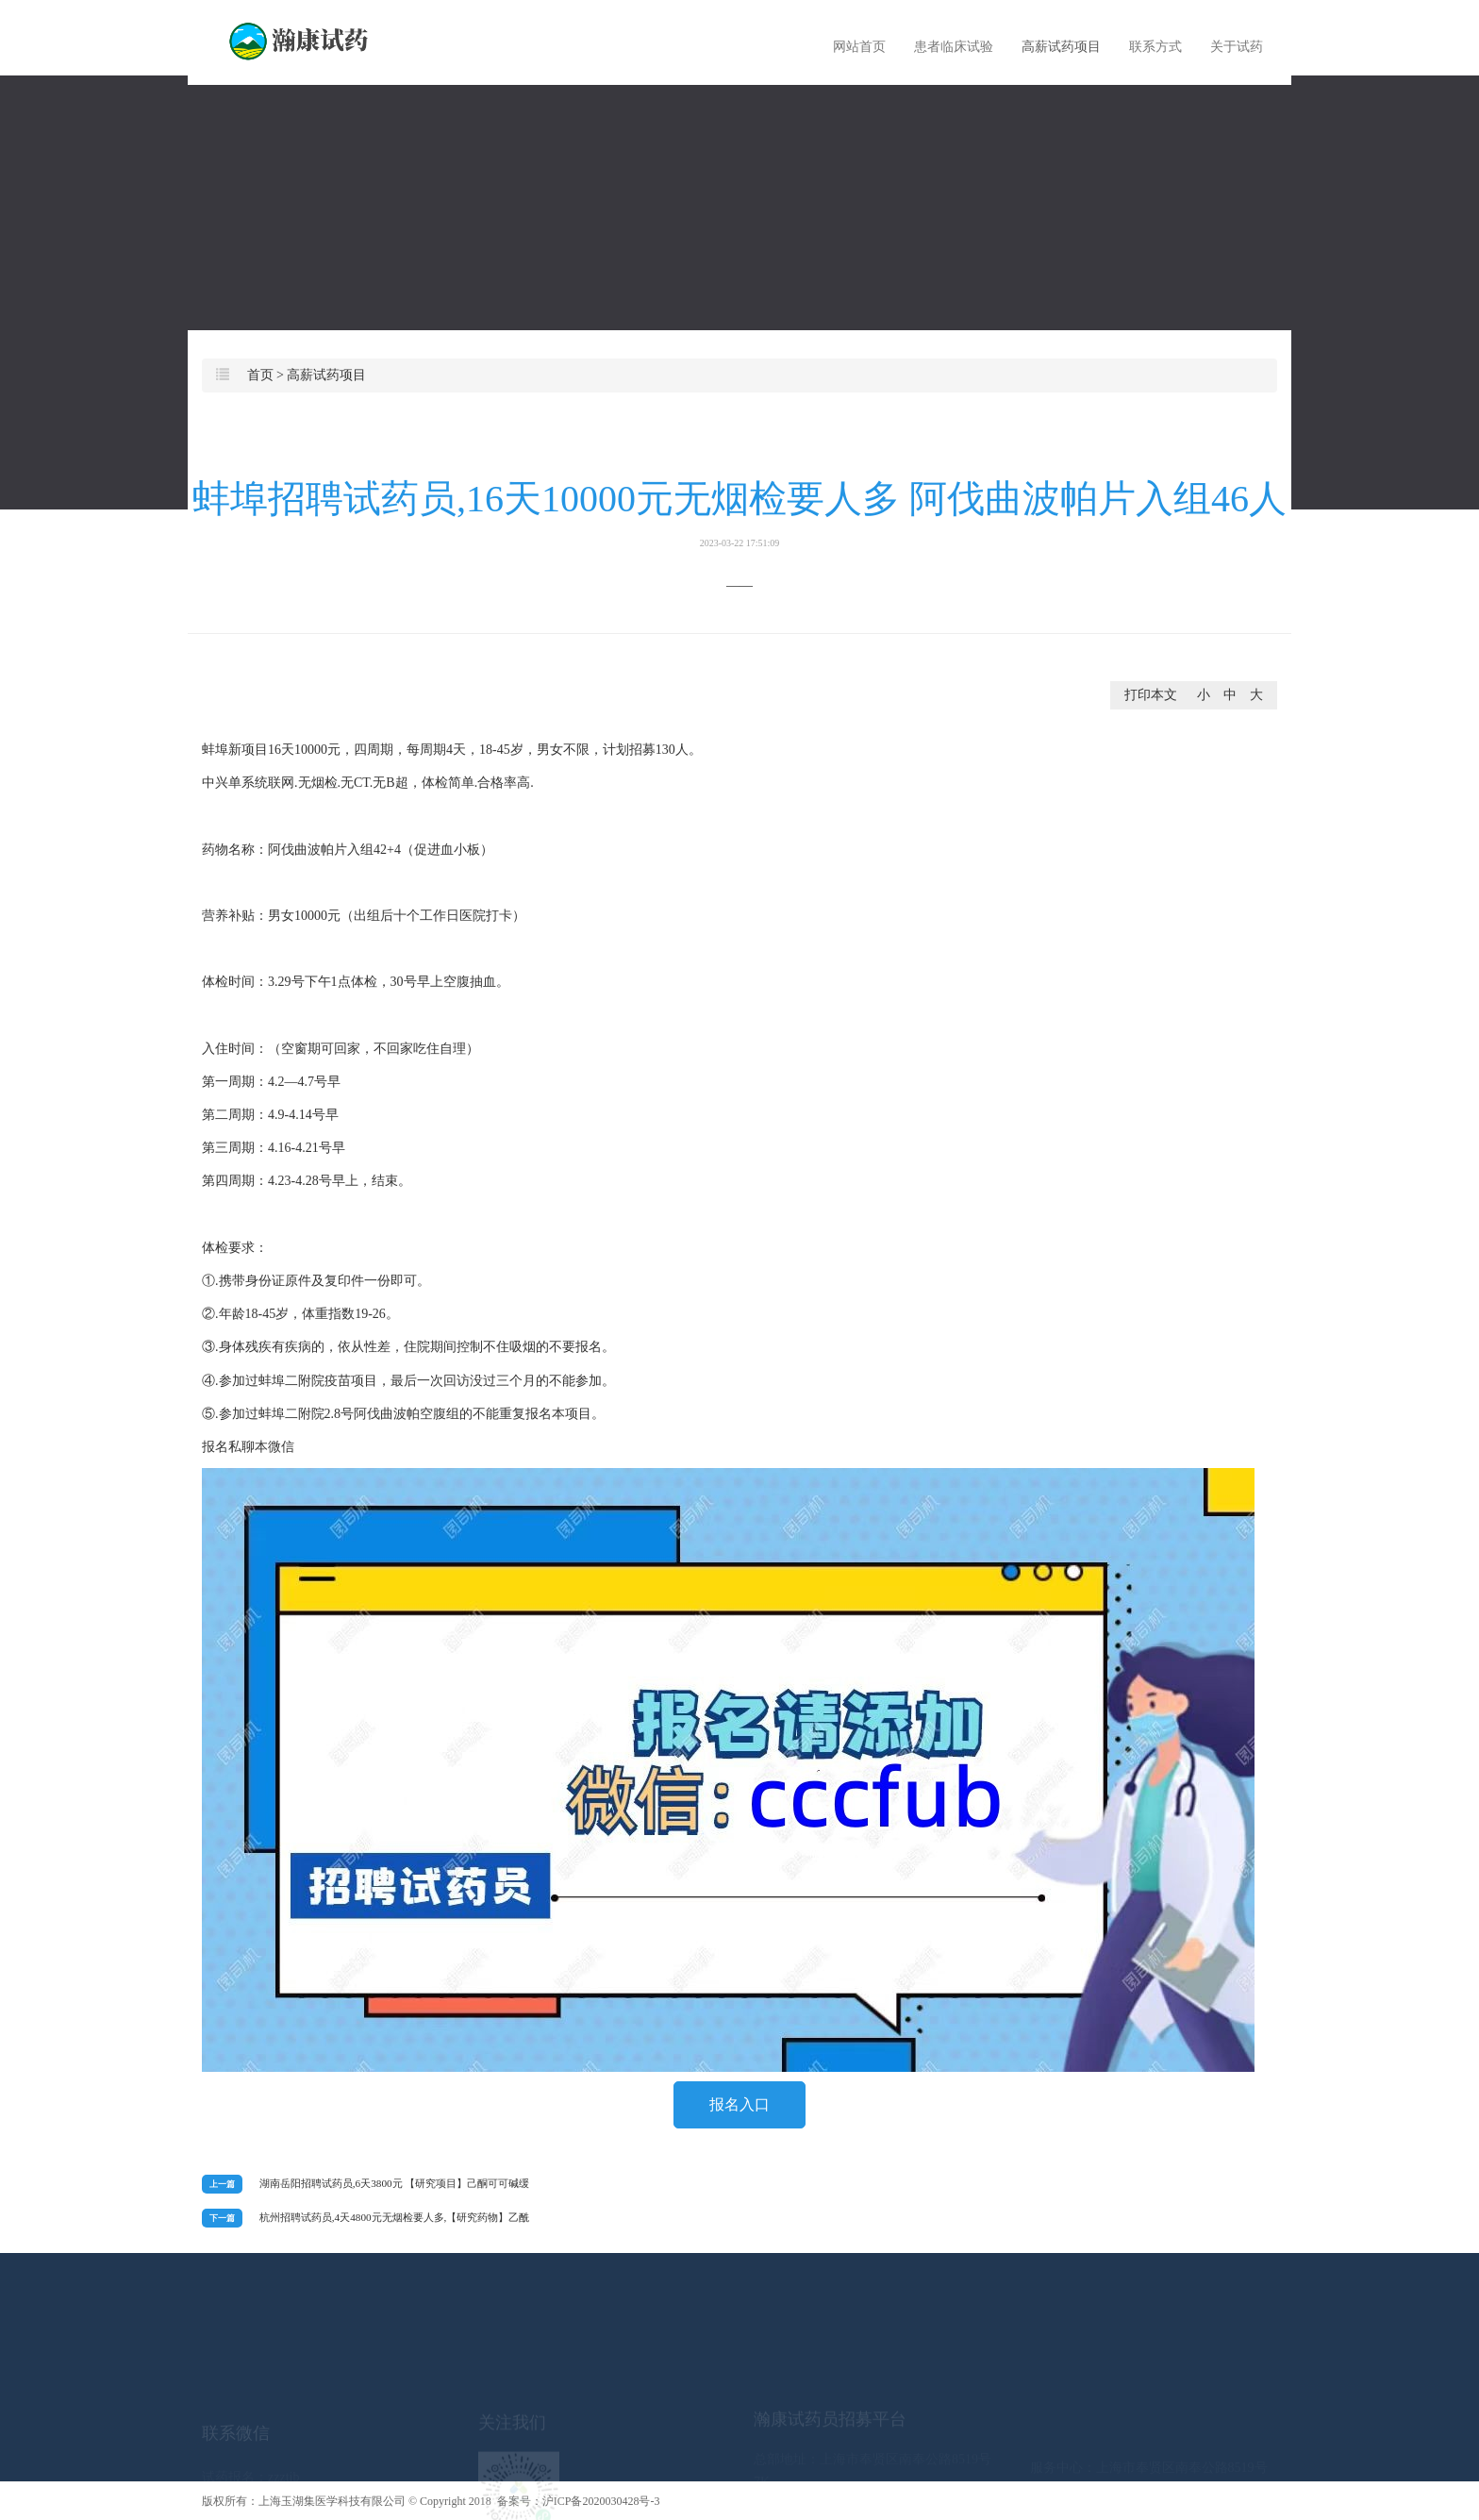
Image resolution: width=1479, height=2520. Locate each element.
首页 (260, 375)
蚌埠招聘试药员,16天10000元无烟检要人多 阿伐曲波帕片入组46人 (739, 512)
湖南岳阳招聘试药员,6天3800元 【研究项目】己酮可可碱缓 (394, 2183)
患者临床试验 (953, 47)
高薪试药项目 (1061, 47)
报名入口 (739, 2104)
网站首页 (859, 47)
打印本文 (1150, 695)
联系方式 (1155, 47)
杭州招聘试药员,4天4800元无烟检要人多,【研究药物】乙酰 (394, 2217)
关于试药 (1236, 47)
